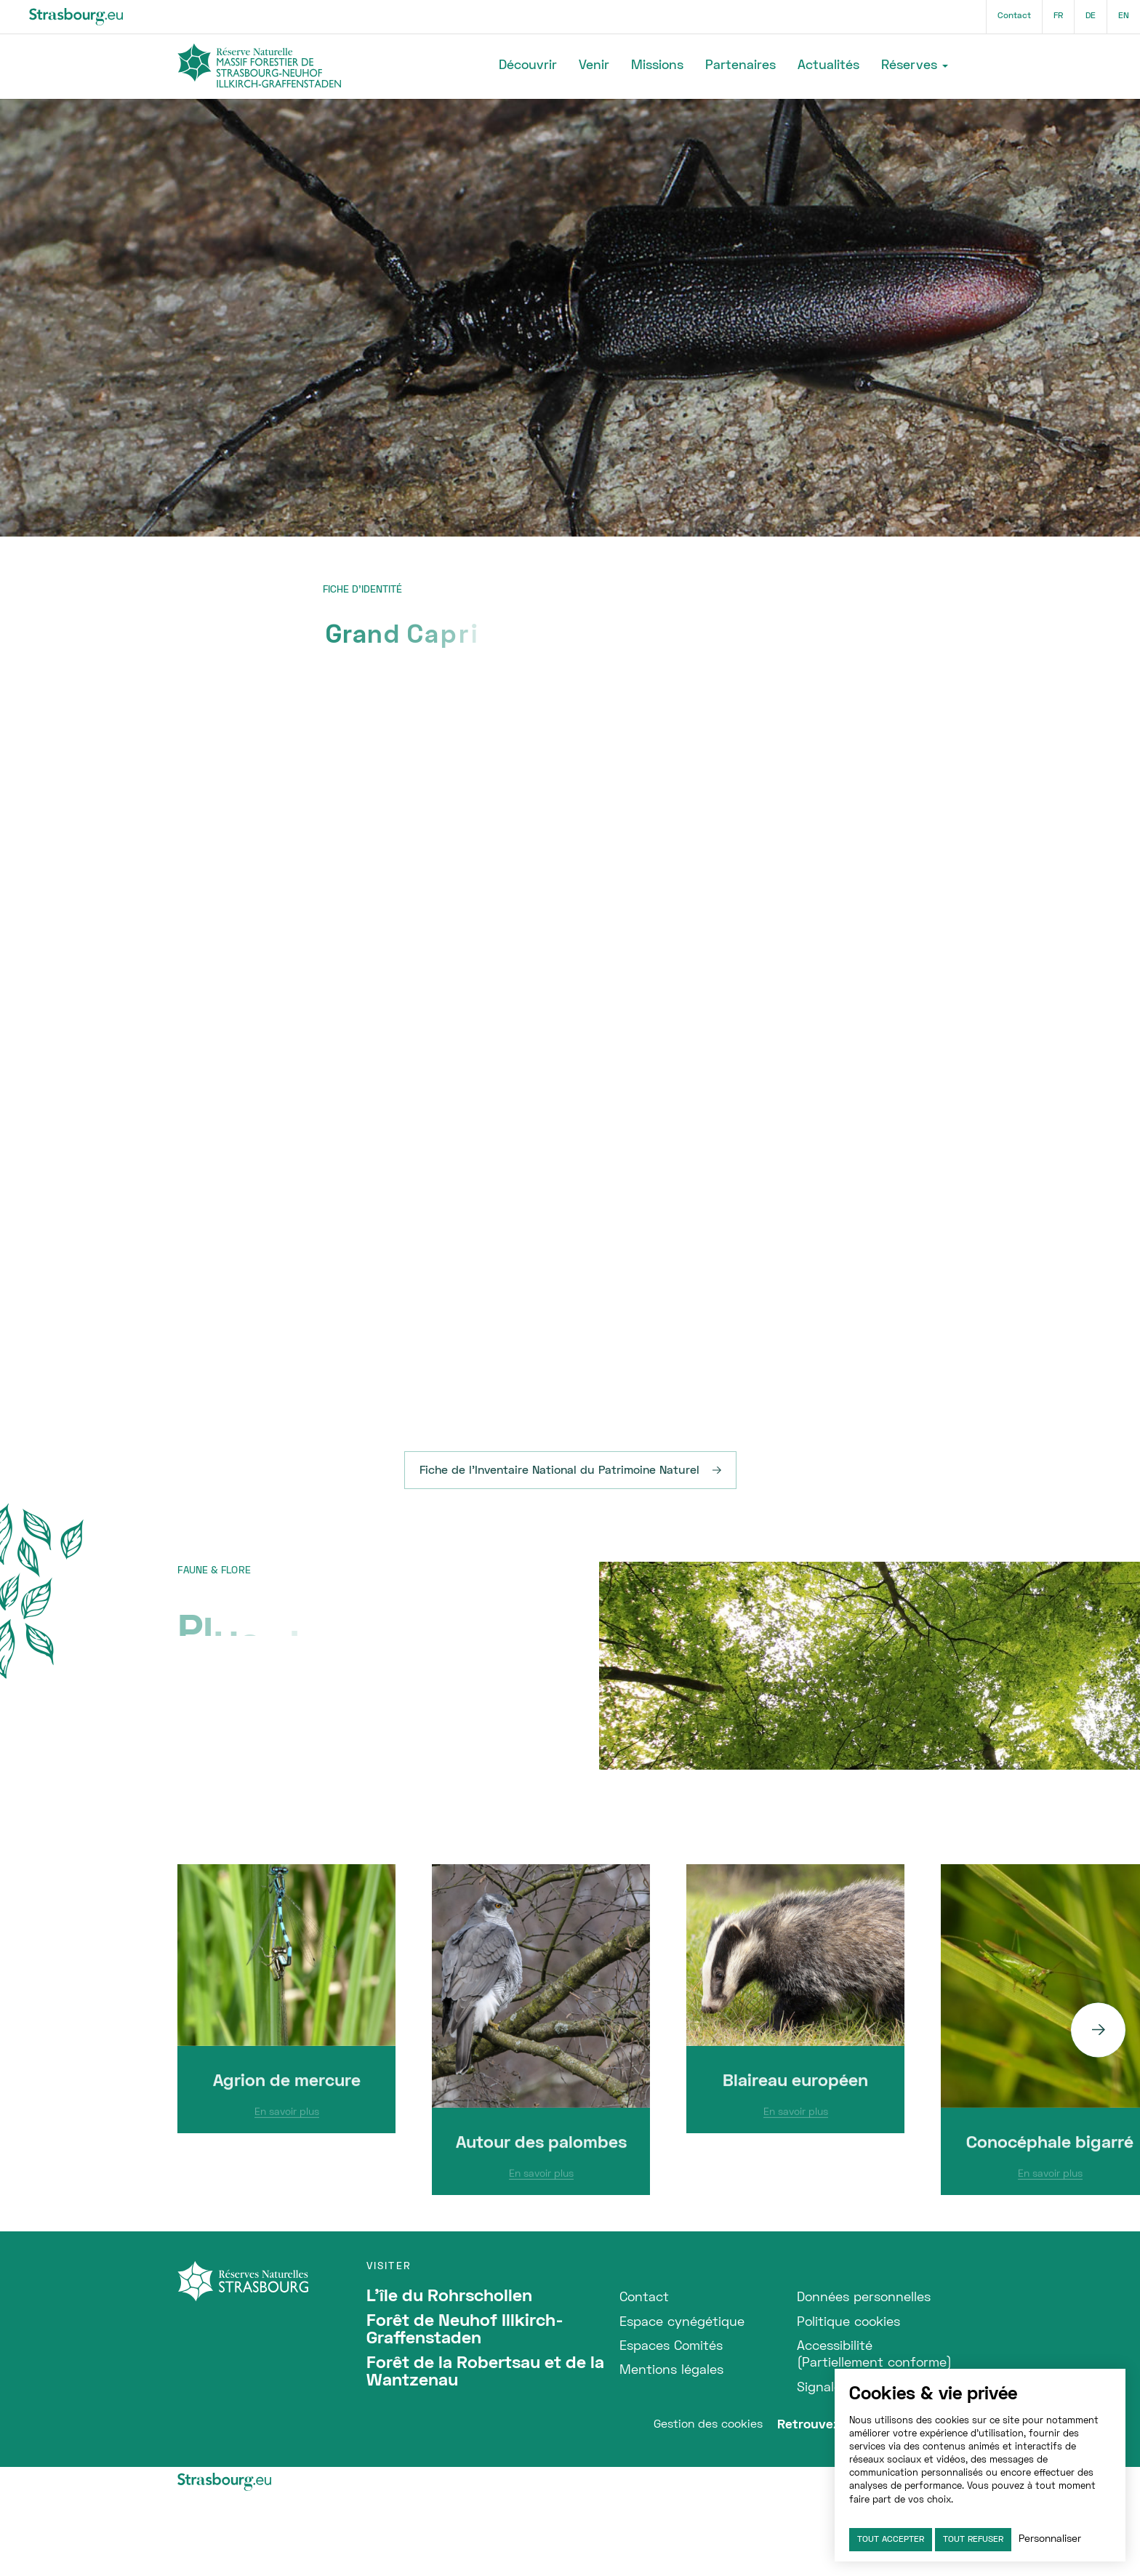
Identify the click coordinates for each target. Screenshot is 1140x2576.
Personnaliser (1050, 2539)
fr (1058, 16)
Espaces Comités (671, 2346)
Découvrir (528, 66)
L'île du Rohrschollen (449, 2297)
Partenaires (740, 66)
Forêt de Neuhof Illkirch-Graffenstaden (464, 2330)
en (1123, 16)
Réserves (909, 66)
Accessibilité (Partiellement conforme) (874, 2355)
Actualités (828, 66)
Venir (594, 66)
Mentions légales (671, 2370)
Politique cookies (848, 2322)
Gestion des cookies (708, 2425)
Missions (657, 66)
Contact (1014, 16)
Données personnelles (864, 2298)
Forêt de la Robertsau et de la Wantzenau (485, 2372)
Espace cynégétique (681, 2322)
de (1090, 16)
